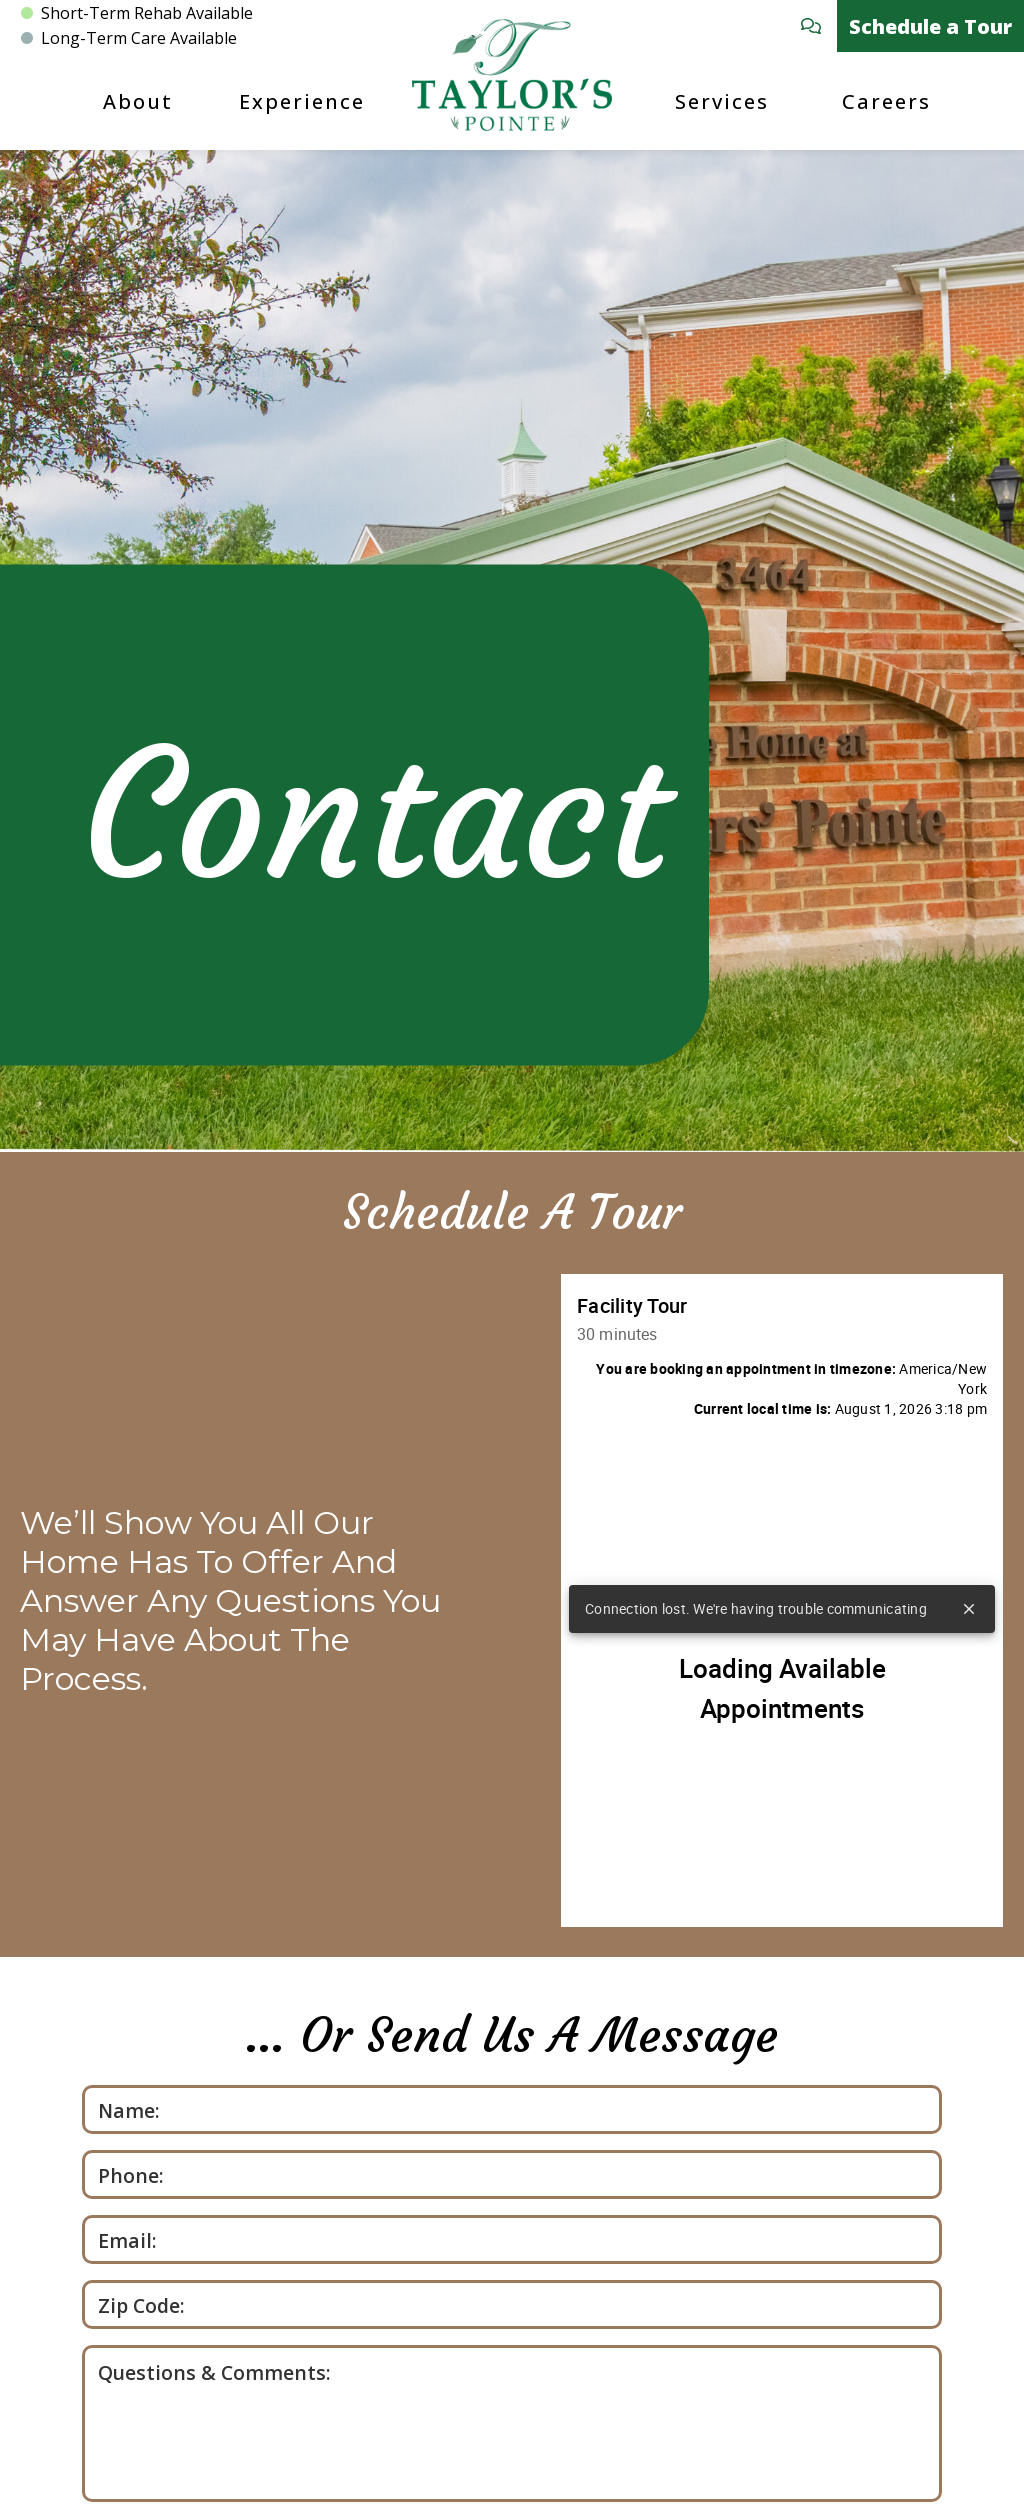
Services (722, 101)
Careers (886, 101)
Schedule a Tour (930, 26)
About (138, 101)
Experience (302, 101)
